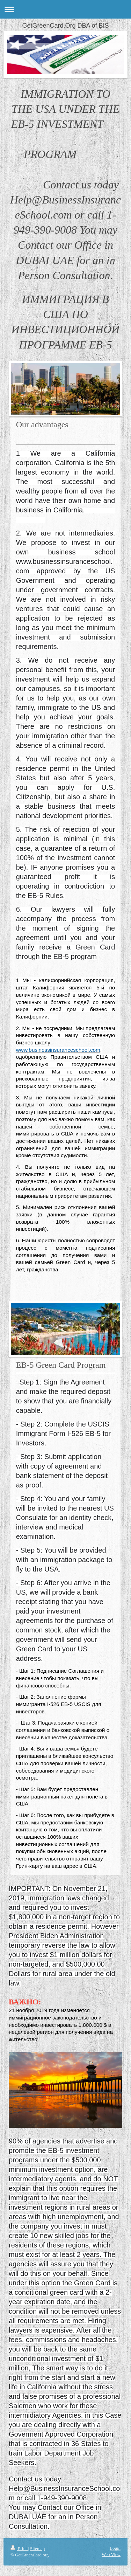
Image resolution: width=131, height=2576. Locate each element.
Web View (111, 2554)
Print (19, 2548)
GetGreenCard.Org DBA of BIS (65, 25)
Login (115, 2548)
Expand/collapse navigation (65, 9)
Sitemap (37, 2548)
